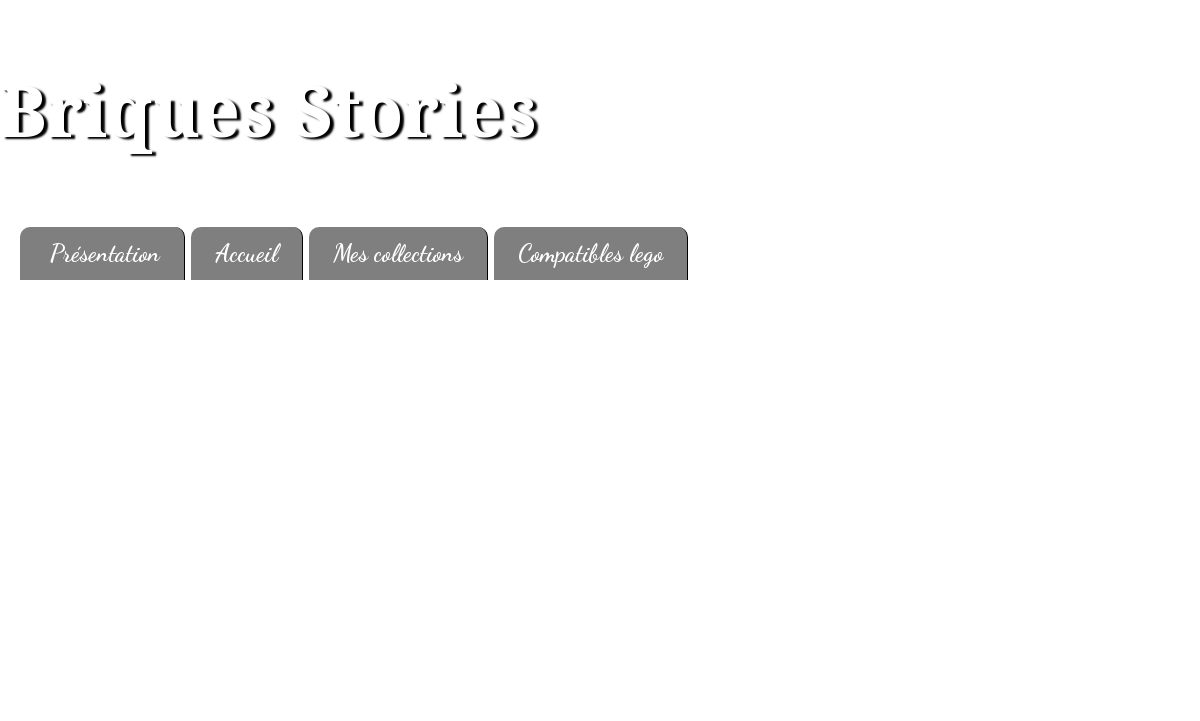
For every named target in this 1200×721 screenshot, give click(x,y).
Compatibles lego (590, 253)
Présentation (105, 253)
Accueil (246, 253)
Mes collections (398, 253)
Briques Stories (268, 113)
